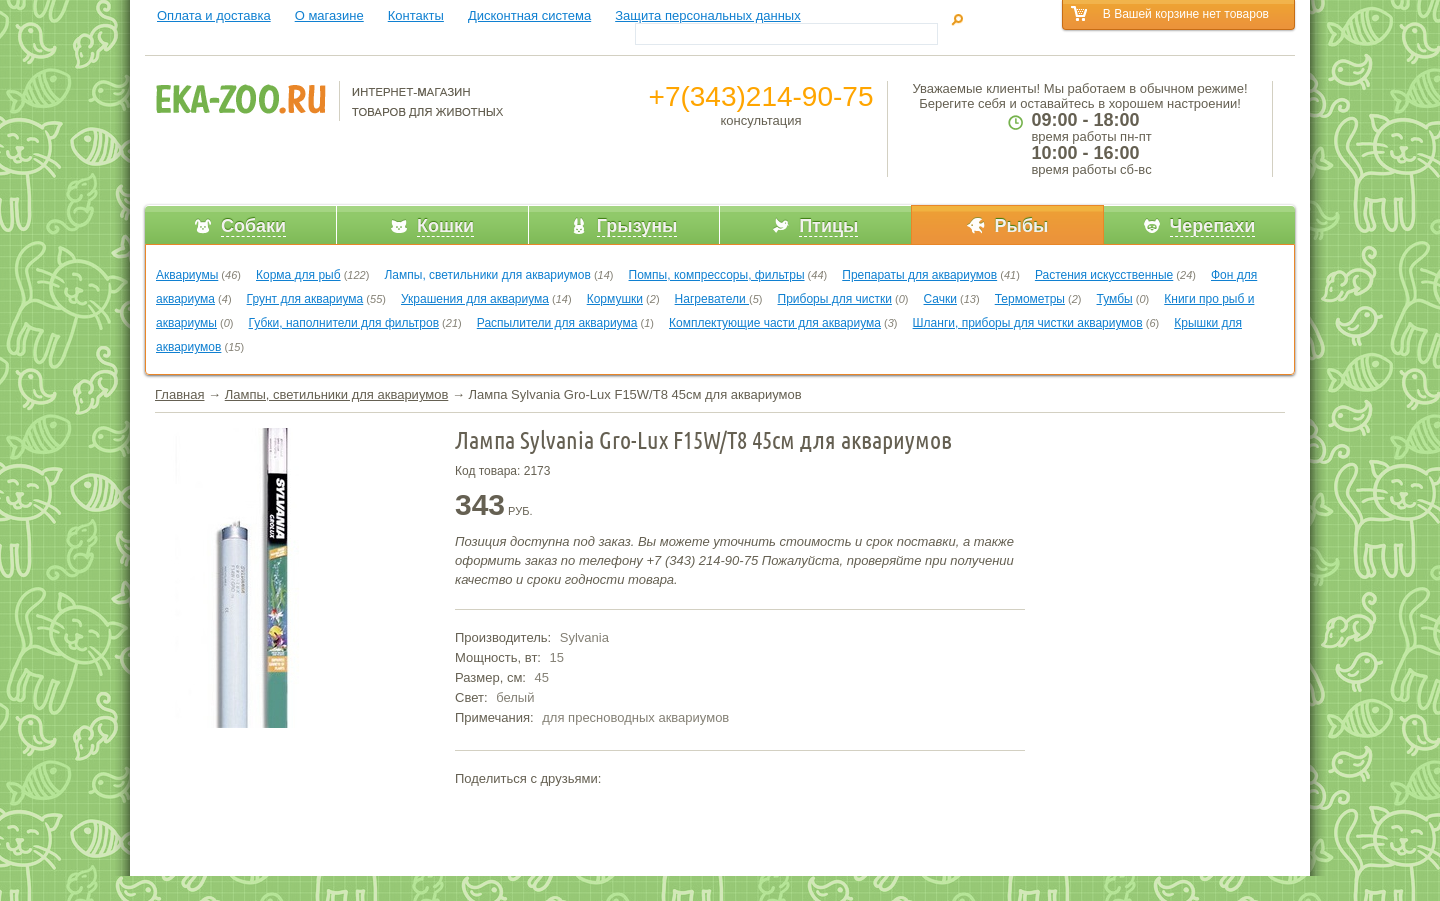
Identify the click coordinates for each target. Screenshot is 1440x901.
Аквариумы (187, 275)
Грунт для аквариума (305, 299)
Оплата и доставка (214, 15)
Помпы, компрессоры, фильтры (717, 275)
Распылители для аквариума (557, 323)
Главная (179, 394)
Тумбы (1115, 299)
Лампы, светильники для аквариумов (487, 275)
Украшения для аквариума (475, 299)
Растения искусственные (1104, 275)
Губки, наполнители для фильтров (344, 323)
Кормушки (615, 299)
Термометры (1030, 299)
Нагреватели (712, 299)
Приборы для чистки (835, 299)
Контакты (416, 15)
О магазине (329, 15)
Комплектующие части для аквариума (775, 323)
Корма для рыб (298, 275)
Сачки (940, 299)
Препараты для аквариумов (919, 275)
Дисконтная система (529, 15)
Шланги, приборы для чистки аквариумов (1028, 323)
